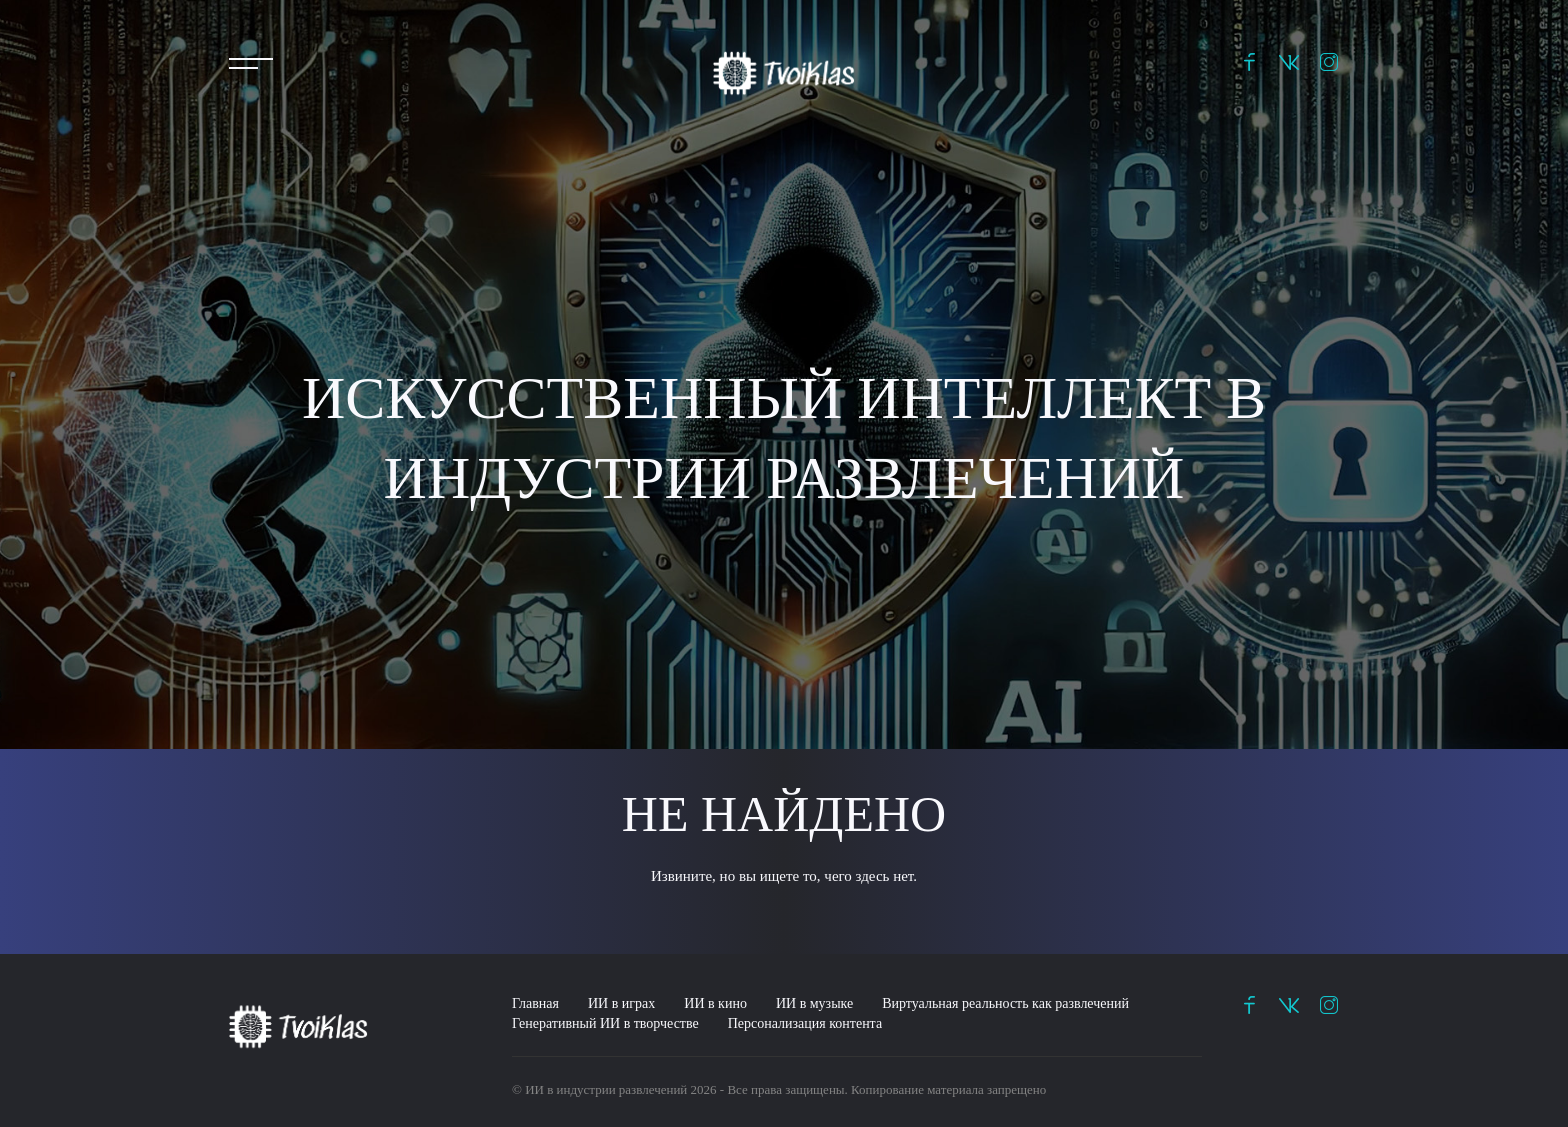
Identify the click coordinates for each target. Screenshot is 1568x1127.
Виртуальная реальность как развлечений (1005, 1003)
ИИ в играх (621, 1003)
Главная (535, 1003)
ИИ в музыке (814, 1003)
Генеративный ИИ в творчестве (605, 1023)
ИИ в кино (715, 1003)
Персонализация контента (805, 1023)
